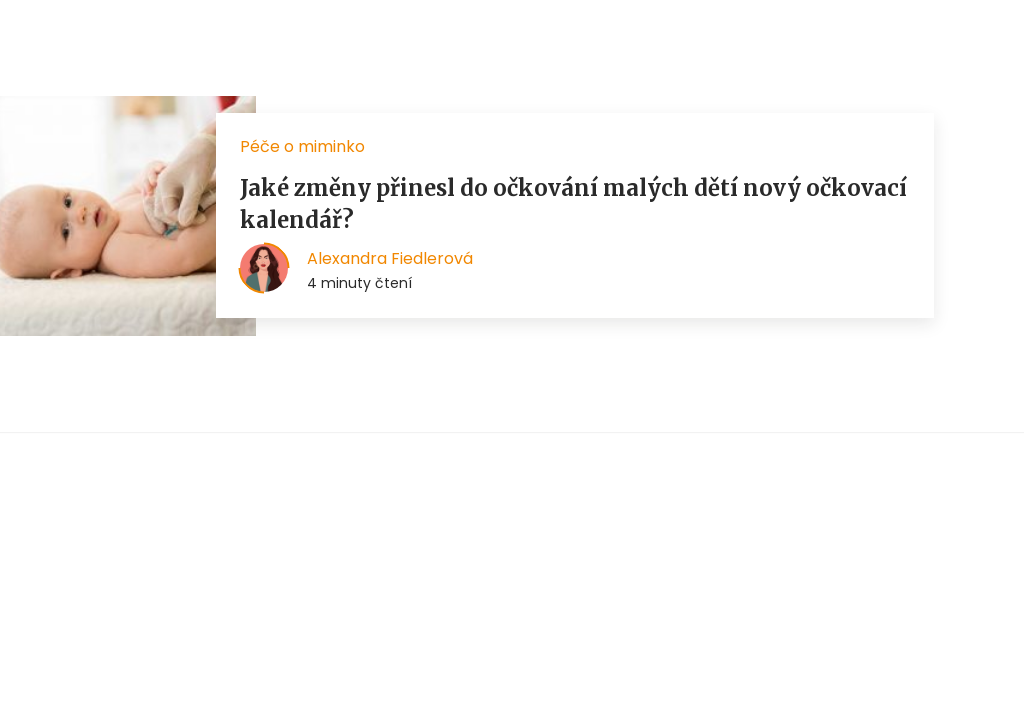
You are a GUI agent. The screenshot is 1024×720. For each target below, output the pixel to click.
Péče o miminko (302, 146)
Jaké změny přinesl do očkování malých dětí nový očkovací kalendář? (573, 204)
